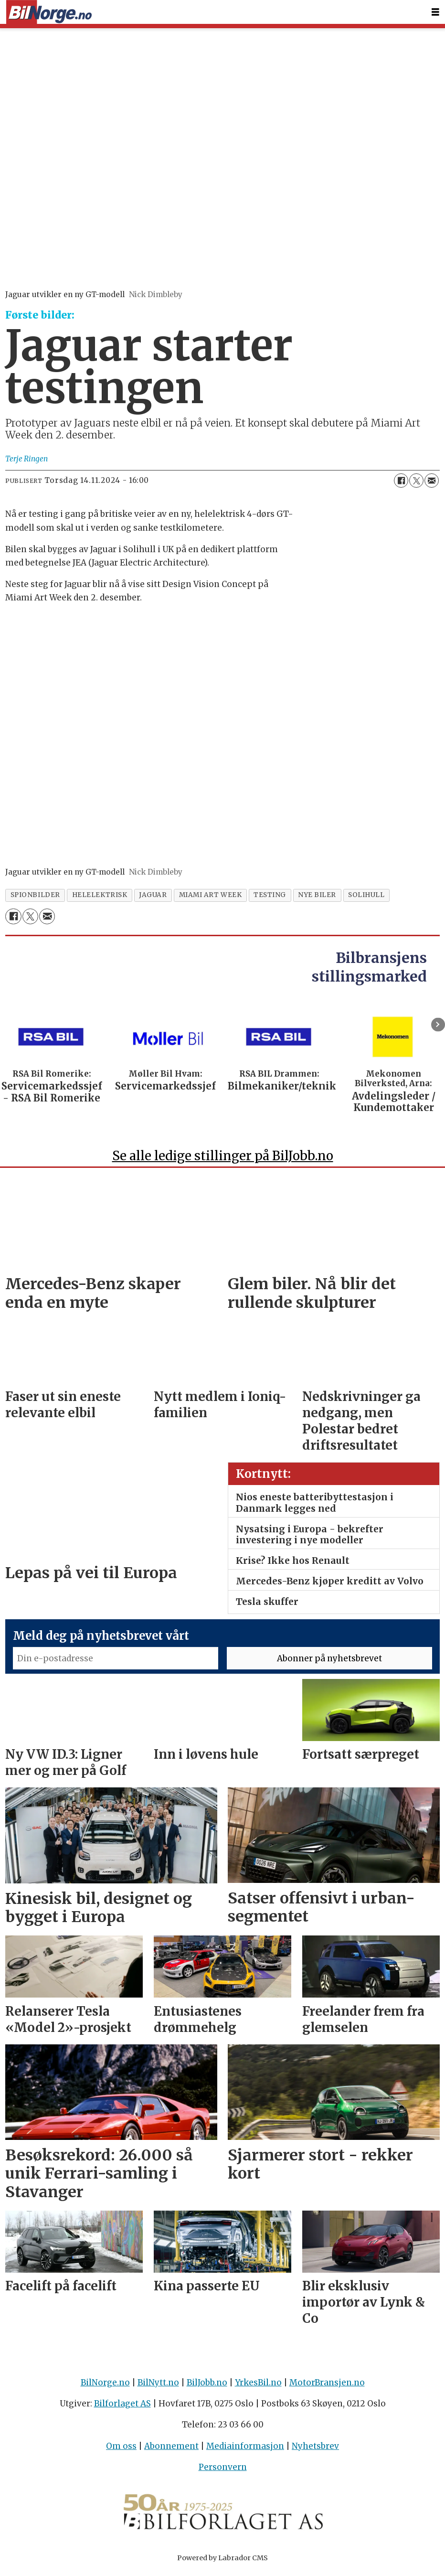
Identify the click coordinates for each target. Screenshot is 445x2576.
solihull (366, 895)
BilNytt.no (158, 2387)
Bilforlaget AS (122, 2408)
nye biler (317, 895)
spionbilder (35, 895)
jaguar (153, 895)
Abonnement (171, 2450)
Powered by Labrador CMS (222, 2562)
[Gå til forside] (49, 12)
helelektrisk (99, 895)
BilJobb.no (207, 2387)
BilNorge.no (105, 2387)
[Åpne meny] (435, 12)
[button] (438, 1025)
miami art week (210, 895)
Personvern (223, 2471)
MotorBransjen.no (327, 2387)
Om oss (121, 2450)
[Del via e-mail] (431, 480)
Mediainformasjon (245, 2450)
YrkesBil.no (258, 2387)
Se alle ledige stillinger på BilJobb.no (222, 1160)
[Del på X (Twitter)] (416, 480)
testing (270, 895)
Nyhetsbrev (315, 2450)
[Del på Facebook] (401, 480)
